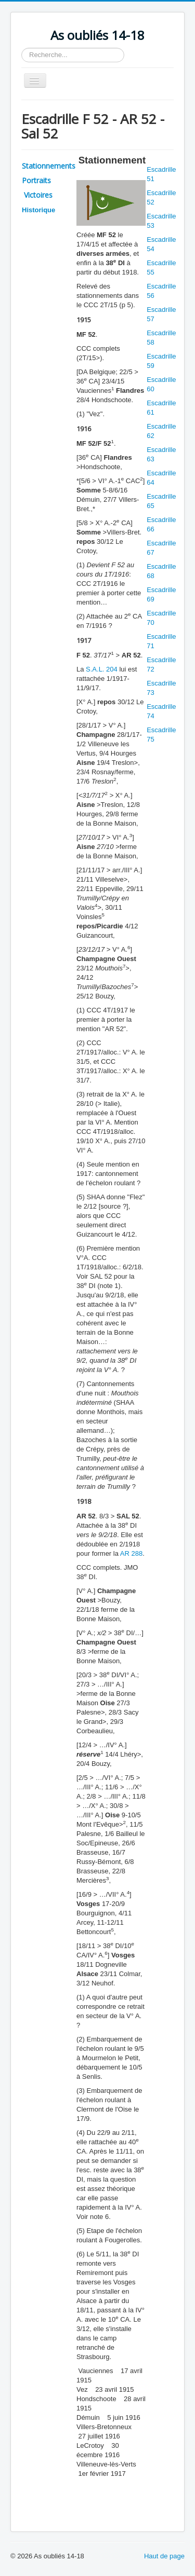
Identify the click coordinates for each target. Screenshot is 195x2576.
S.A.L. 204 (102, 669)
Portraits (36, 180)
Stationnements (48, 166)
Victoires (37, 195)
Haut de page (164, 2556)
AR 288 (131, 1553)
